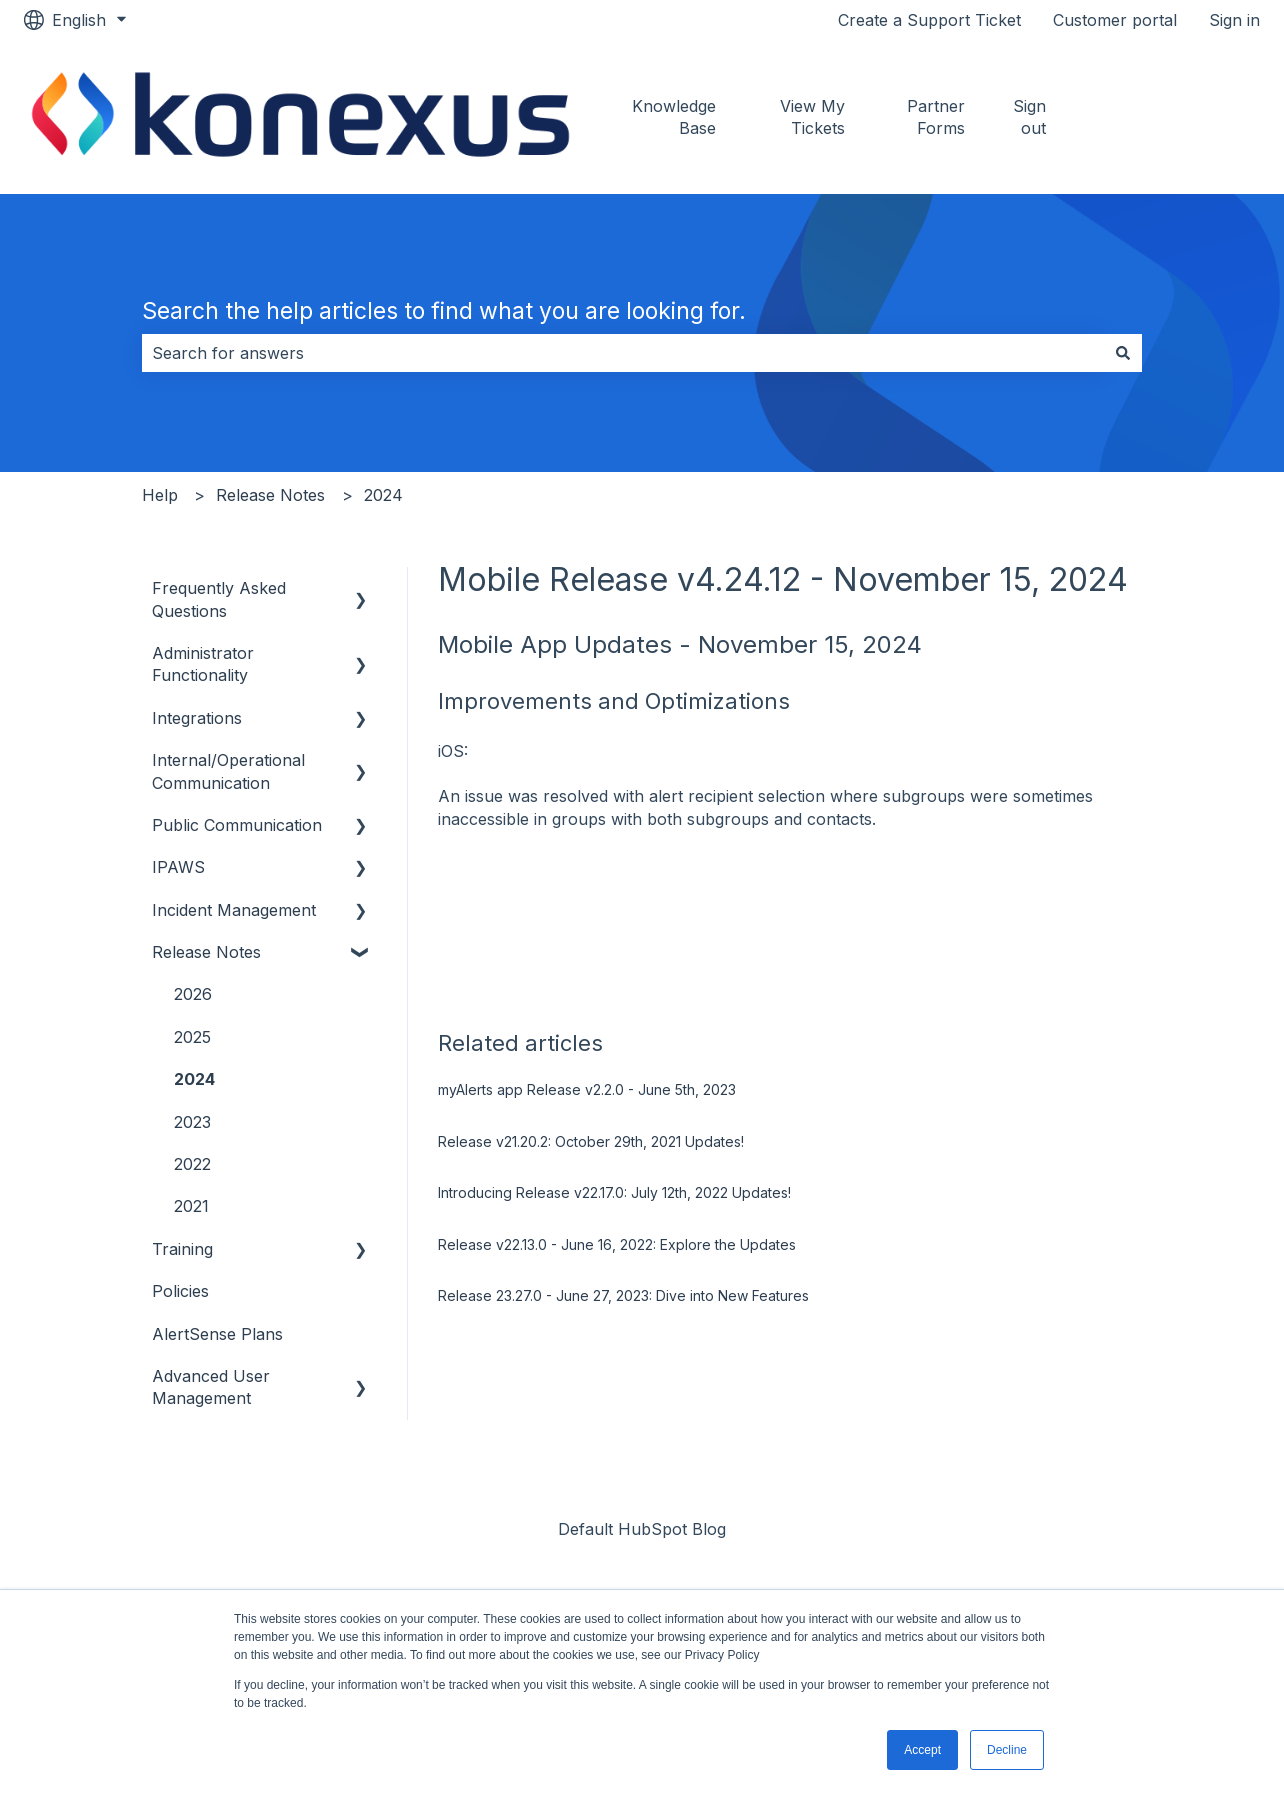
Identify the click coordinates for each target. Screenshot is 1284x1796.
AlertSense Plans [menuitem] (217, 1334)
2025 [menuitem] (192, 1037)
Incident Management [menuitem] (234, 910)
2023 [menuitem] (192, 1122)
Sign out (1029, 117)
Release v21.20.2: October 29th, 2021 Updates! (591, 1141)
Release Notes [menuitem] (206, 952)
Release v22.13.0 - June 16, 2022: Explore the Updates (617, 1244)
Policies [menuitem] (180, 1291)
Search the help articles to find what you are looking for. (444, 311)
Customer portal (1115, 20)
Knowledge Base (674, 117)
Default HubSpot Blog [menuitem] (642, 1529)
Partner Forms (936, 117)
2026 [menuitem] (193, 994)
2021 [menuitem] (191, 1206)
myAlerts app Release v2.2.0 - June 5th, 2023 (587, 1089)
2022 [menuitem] (192, 1164)
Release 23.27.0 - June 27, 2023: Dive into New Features (623, 1295)
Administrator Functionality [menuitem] (203, 664)
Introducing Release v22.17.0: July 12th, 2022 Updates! (614, 1192)
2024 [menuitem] (194, 1079)
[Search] (1123, 353)
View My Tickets (812, 117)
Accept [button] (922, 1750)
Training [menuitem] (182, 1249)
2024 (383, 495)
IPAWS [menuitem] (178, 867)
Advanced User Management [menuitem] (211, 1387)
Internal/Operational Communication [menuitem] (228, 771)
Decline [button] (1007, 1750)
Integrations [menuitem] (197, 718)
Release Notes (270, 495)
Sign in (1234, 20)
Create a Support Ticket (929, 20)
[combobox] (623, 353)
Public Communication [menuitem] (237, 825)
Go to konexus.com (1181, 117)
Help (160, 495)
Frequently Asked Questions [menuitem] (219, 599)
